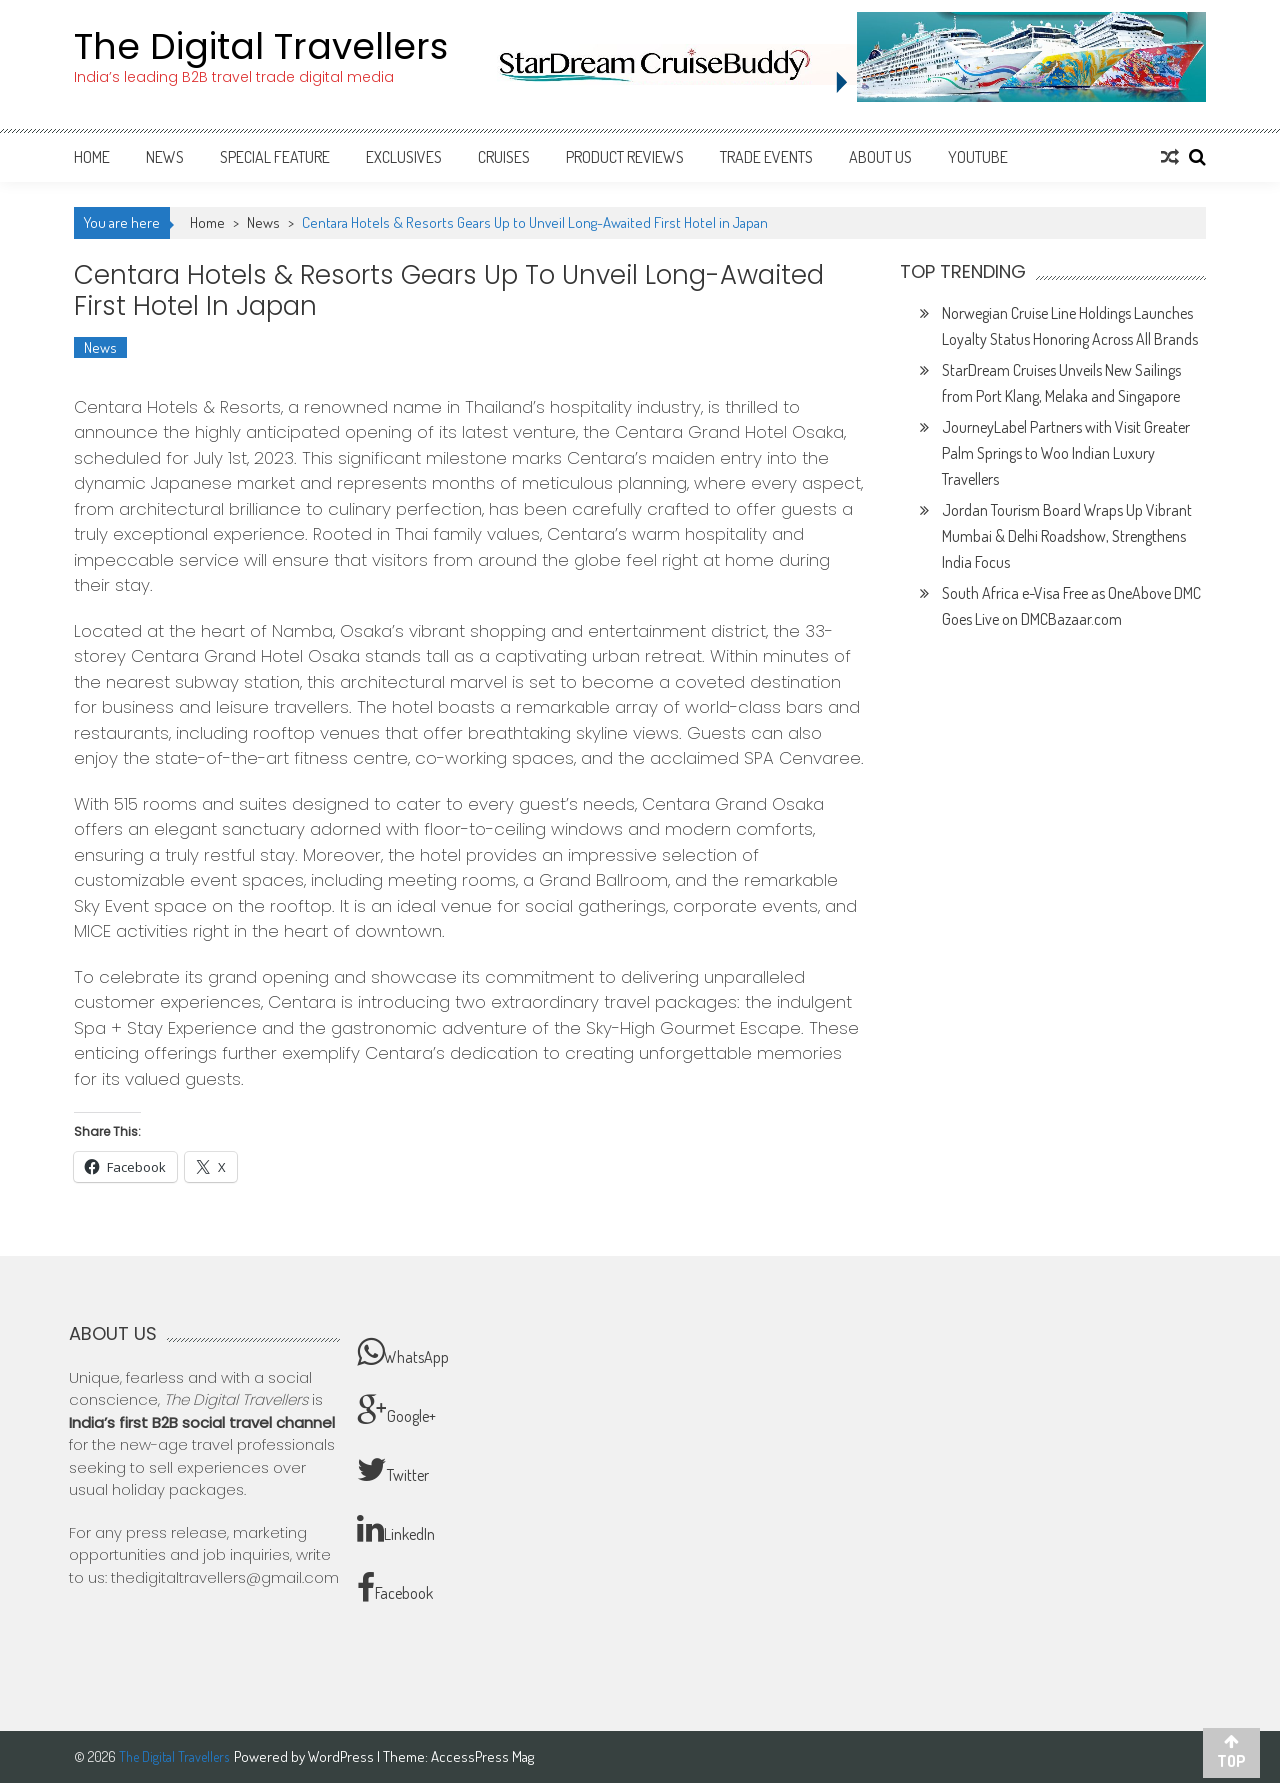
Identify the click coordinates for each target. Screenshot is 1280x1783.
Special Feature (275, 157)
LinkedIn (396, 1529)
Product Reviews (625, 157)
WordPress (342, 1756)
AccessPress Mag (482, 1756)
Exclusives (404, 157)
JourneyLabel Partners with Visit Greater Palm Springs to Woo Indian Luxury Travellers (1066, 453)
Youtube (978, 157)
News (165, 157)
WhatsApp (403, 1352)
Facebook (395, 1588)
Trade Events (766, 157)
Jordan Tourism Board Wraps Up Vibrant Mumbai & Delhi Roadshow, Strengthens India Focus (1067, 536)
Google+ (396, 1411)
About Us (880, 157)
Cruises (504, 157)
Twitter (393, 1470)
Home (92, 157)
